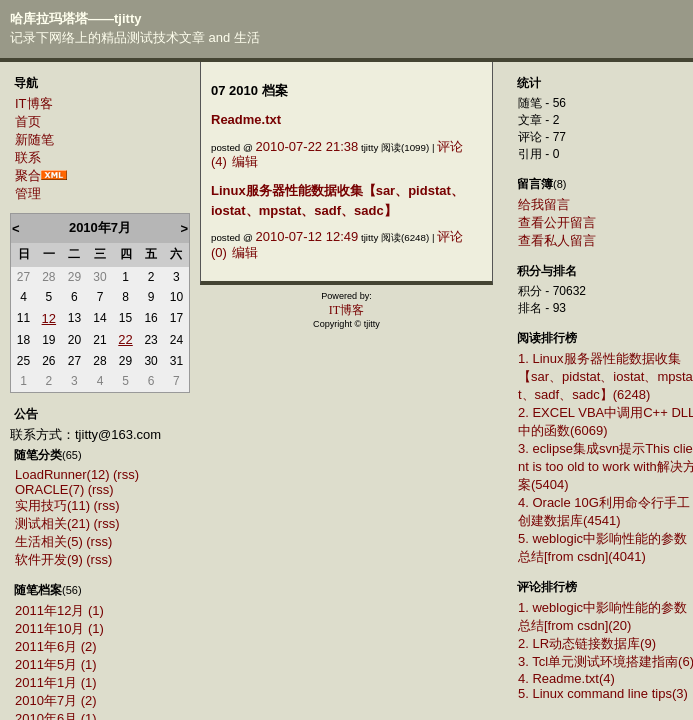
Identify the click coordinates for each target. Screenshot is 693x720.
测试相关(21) (52, 523)
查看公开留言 (557, 222)
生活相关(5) (49, 541)
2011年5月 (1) (56, 664)
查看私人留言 (557, 240)
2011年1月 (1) (56, 682)
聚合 (28, 175)
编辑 (245, 161)
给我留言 (544, 204)
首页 (28, 121)
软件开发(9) (49, 559)
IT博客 (34, 103)
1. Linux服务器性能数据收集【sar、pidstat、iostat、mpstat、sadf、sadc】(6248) (605, 376)
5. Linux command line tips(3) (603, 693)
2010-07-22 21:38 (307, 146)
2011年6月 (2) (56, 646)
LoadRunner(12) (62, 474)
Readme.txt (246, 119)
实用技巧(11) (52, 505)
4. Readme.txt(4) (566, 678)
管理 (28, 193)
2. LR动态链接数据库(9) (587, 643)
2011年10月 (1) (59, 628)
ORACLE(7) (49, 489)
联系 (28, 157)
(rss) (126, 474)
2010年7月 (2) (56, 700)
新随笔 (34, 139)
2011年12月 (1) (59, 610)
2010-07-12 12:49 (307, 236)
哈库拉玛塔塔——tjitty (75, 18)
